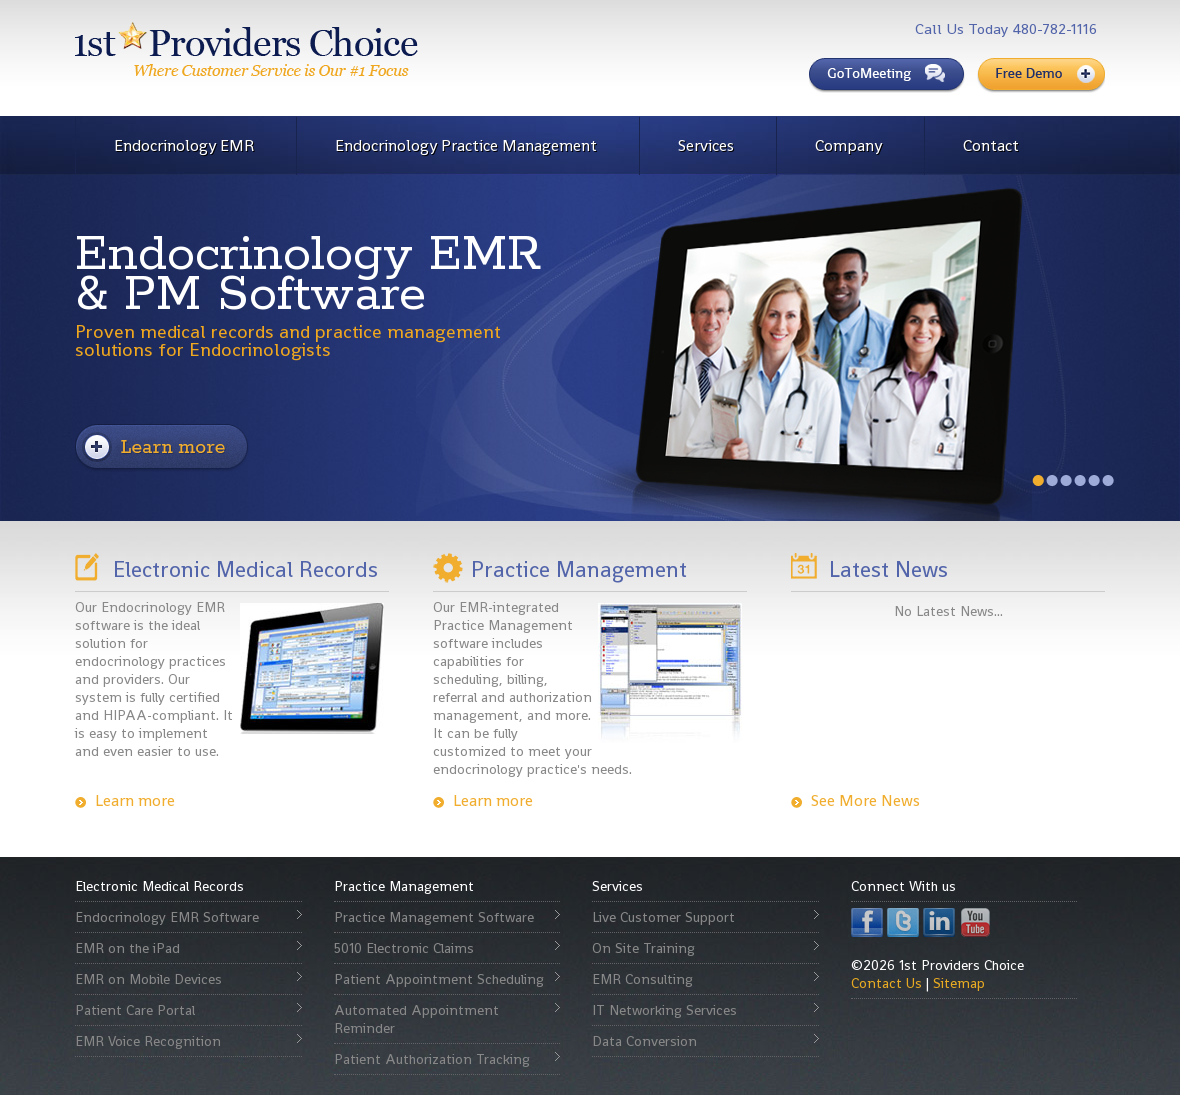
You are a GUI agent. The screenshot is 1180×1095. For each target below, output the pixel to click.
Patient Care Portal (135, 1010)
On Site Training (643, 948)
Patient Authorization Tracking (432, 1059)
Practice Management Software (434, 917)
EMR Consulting (642, 979)
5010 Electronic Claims (404, 948)
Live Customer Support (663, 917)
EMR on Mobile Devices (148, 979)
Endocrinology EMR (184, 145)
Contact (991, 145)
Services (706, 145)
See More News (865, 801)
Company (848, 145)
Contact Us (886, 983)
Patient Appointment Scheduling (439, 979)
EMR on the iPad (127, 948)
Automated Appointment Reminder (416, 1019)
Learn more (135, 801)
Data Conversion (644, 1041)
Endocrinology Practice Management (466, 145)
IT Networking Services (664, 1010)
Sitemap (959, 983)
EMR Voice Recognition (148, 1041)
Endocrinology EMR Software (167, 917)
